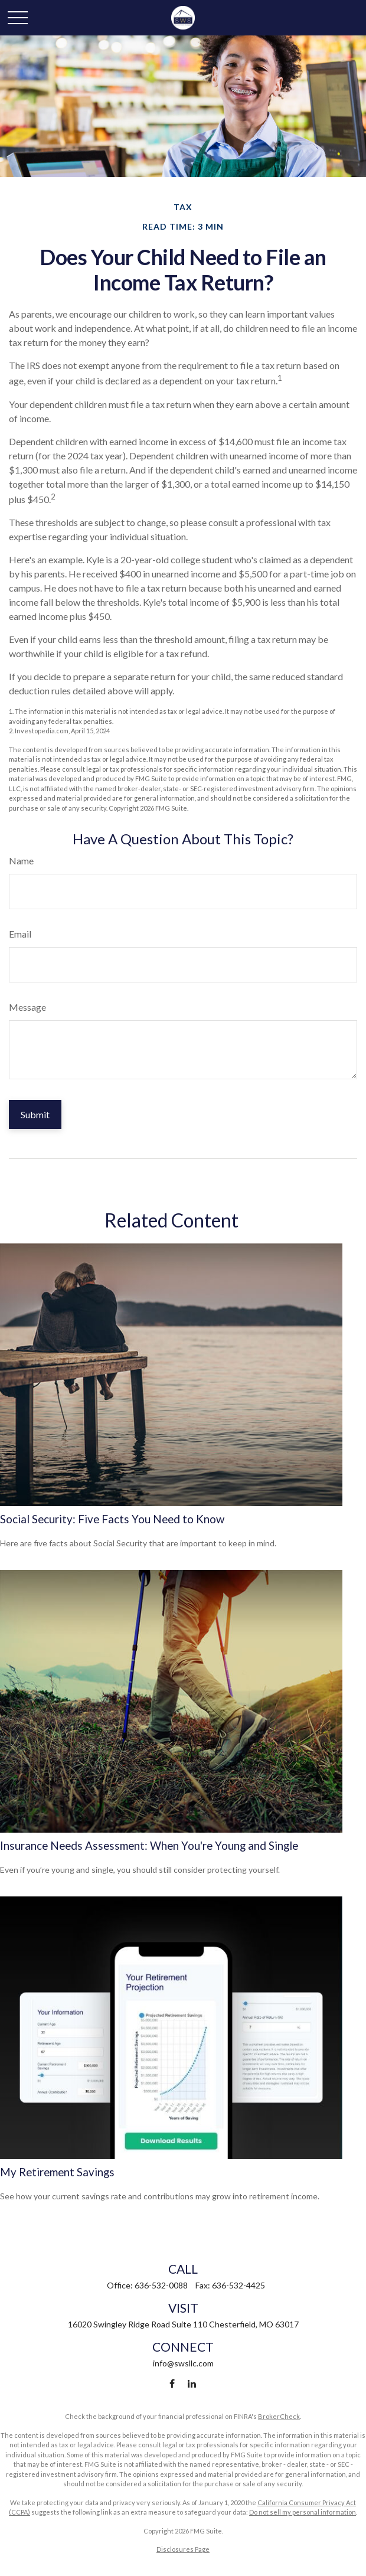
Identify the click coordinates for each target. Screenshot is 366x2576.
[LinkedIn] (192, 2383)
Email (20, 933)
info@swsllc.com (183, 2363)
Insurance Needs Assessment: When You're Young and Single (149, 1845)
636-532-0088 (161, 2285)
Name (21, 860)
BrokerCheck (279, 2416)
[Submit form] (35, 1114)
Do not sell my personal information (302, 2512)
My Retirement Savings (57, 2172)
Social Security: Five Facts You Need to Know (112, 1519)
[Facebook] (172, 2383)
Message (27, 1007)
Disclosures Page (183, 2549)
